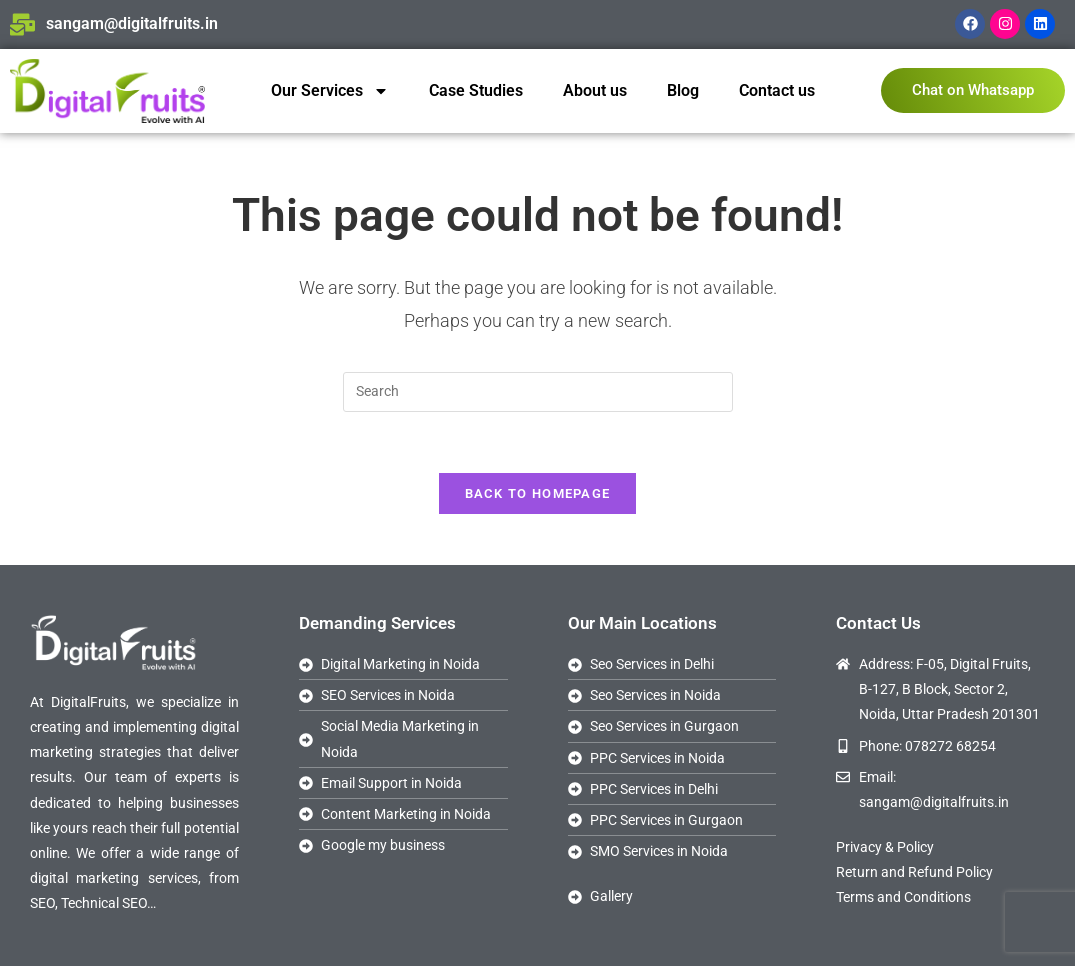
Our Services (330, 91)
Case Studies (476, 90)
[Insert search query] (538, 392)
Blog (683, 90)
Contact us (777, 90)
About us (595, 90)
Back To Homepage (538, 493)
